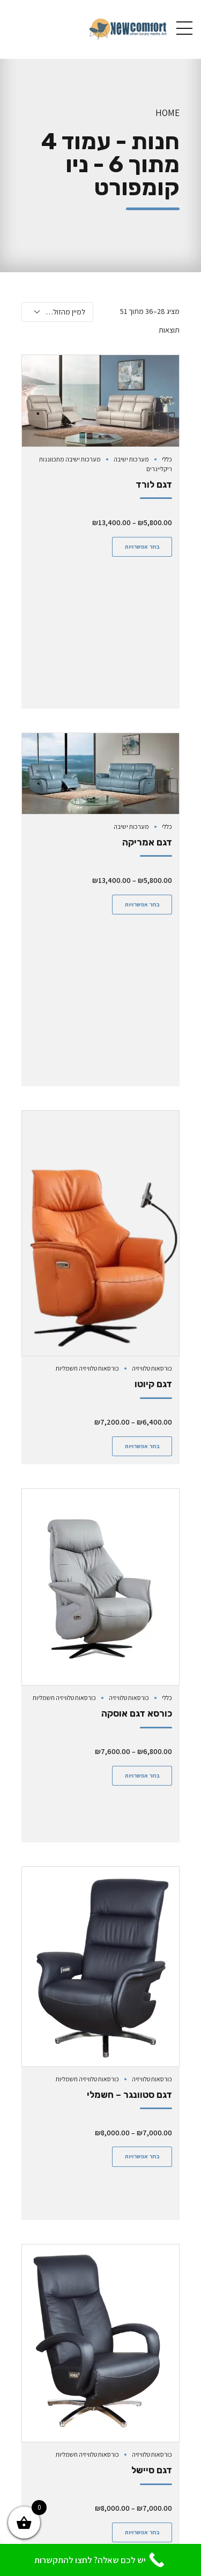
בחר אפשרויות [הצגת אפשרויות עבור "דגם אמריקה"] (142, 760)
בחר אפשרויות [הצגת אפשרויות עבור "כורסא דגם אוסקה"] (142, 1487)
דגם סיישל (151, 2088)
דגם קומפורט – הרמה (129, 2387)
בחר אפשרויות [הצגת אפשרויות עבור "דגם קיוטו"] (142, 1158)
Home (167, 112)
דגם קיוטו (153, 1096)
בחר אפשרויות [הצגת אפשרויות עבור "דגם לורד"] (142, 546)
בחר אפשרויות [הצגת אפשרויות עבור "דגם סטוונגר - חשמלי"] (142, 1820)
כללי (167, 459)
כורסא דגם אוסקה (136, 1425)
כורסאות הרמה (153, 2362)
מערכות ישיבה (131, 459)
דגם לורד (154, 484)
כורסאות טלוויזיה (152, 1080)
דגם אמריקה (147, 698)
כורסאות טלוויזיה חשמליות (87, 1080)
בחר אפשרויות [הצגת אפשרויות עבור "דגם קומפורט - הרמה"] (142, 2450)
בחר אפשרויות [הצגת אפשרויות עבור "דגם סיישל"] (142, 2150)
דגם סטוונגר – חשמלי (129, 1758)
